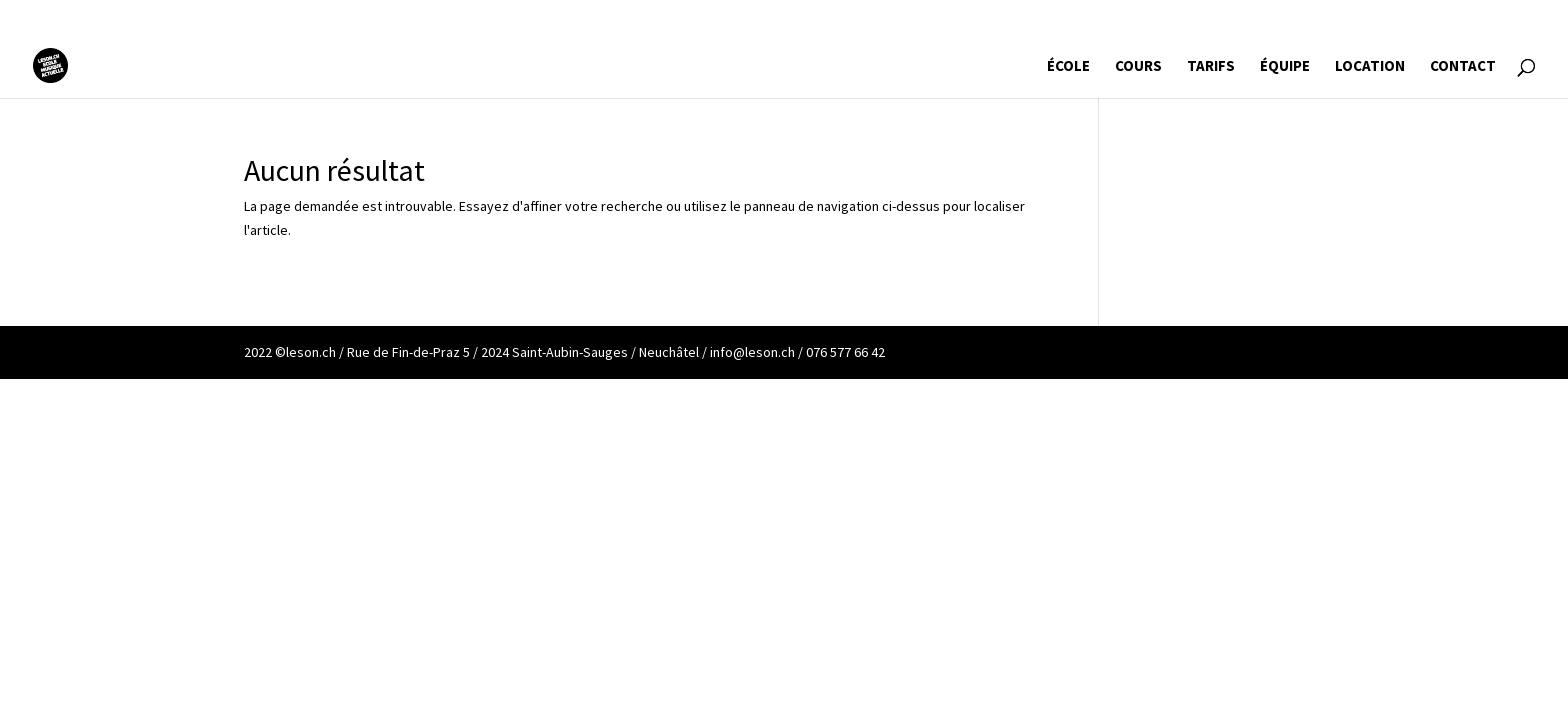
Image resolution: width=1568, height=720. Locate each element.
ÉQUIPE (1285, 67)
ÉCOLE (1068, 67)
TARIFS (1211, 67)
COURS (1138, 67)
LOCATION (1370, 67)
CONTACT (1463, 67)
